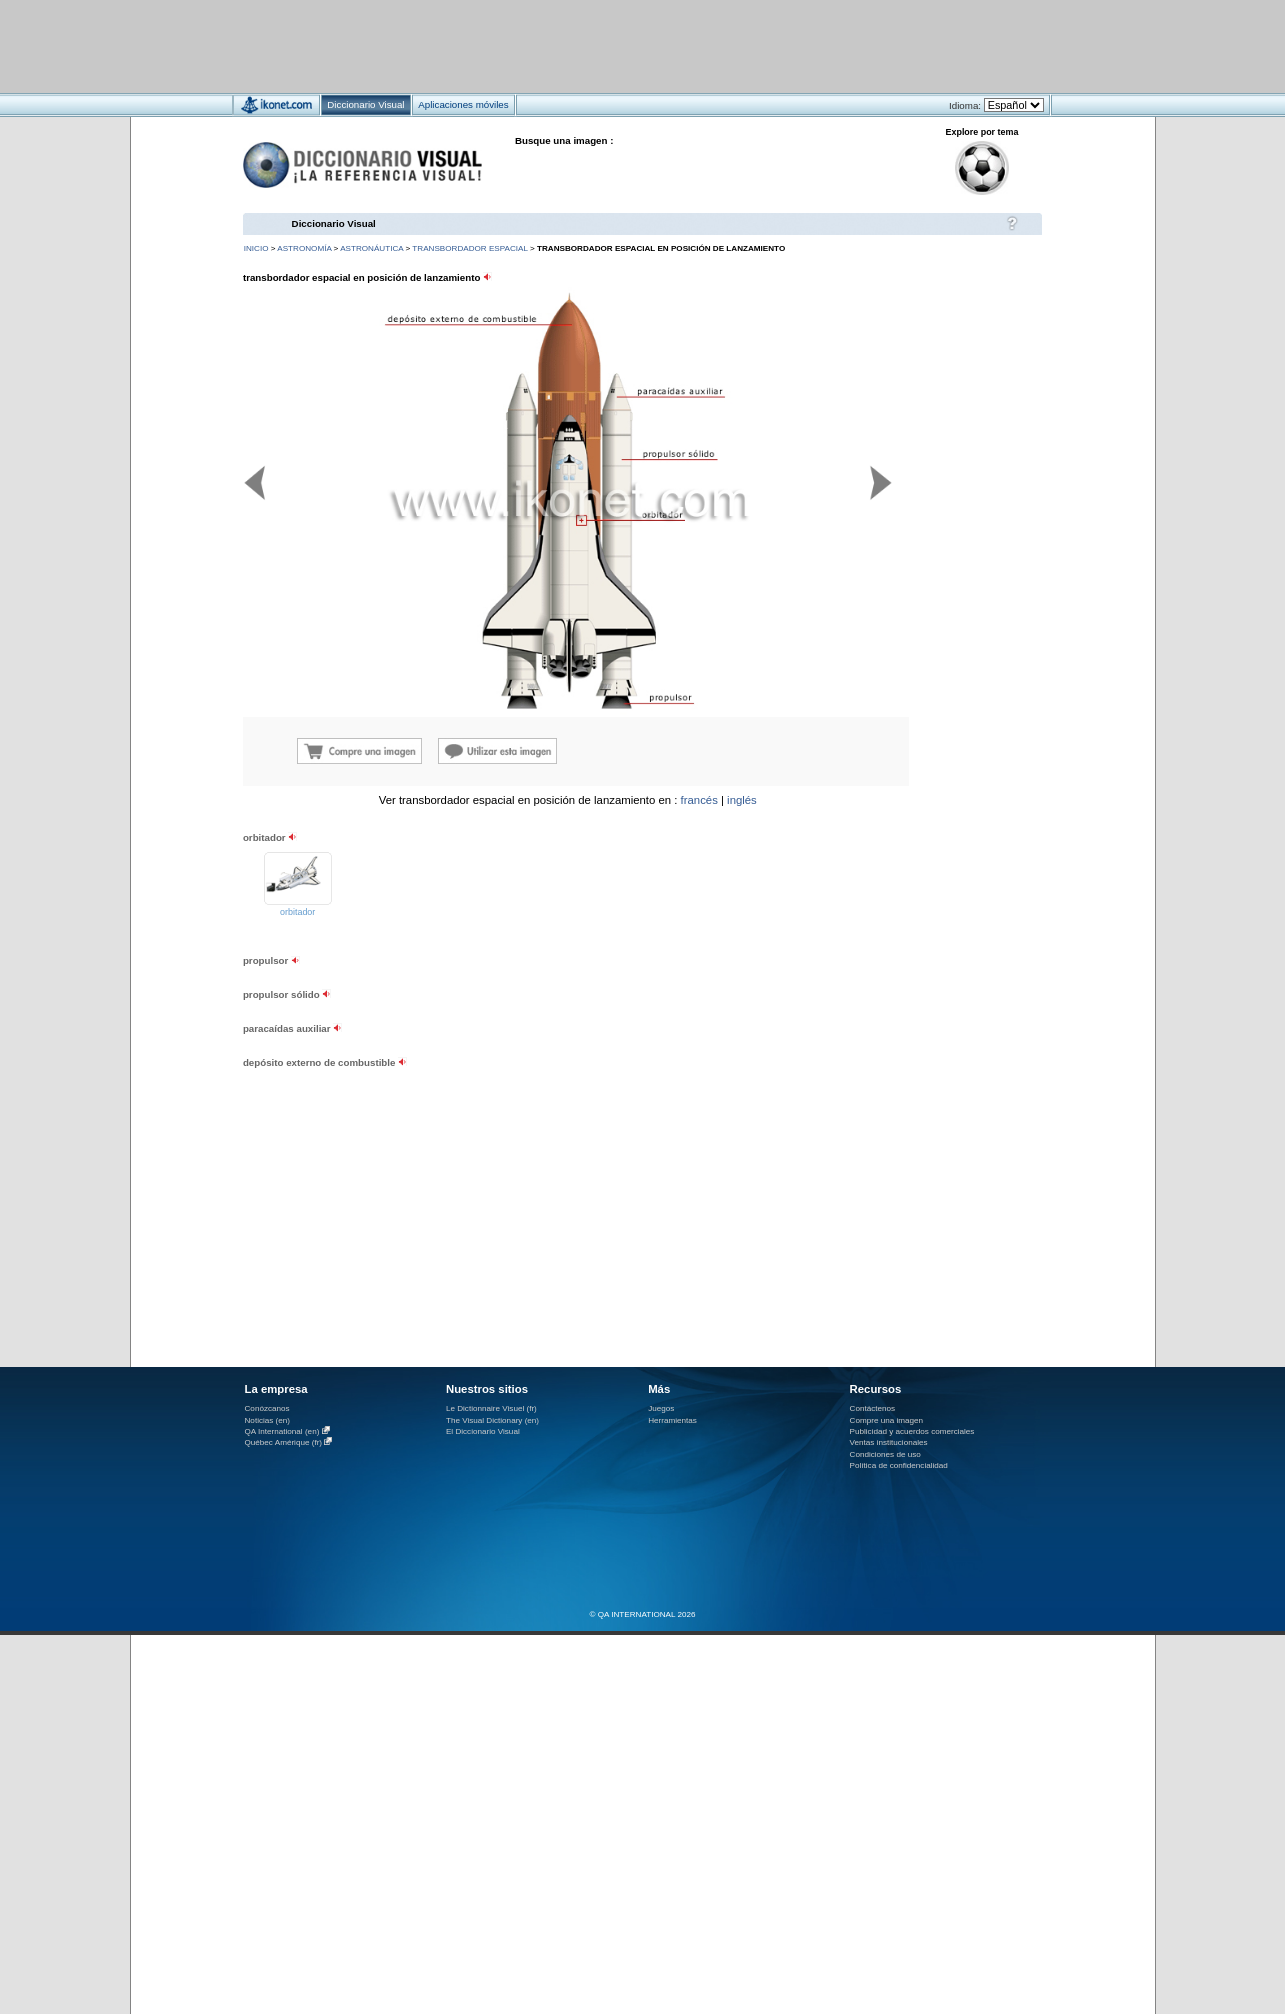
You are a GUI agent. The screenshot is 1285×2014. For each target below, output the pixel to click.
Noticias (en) (268, 1420)
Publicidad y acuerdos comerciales (912, 1431)
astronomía (304, 248)
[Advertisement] (583, 45)
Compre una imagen (886, 1420)
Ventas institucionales (889, 1442)
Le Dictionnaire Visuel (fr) (491, 1408)
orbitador (297, 912)
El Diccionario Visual (483, 1431)
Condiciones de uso (885, 1454)
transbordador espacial (469, 248)
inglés (742, 800)
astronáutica (371, 248)
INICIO (256, 248)
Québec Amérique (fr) (284, 1442)
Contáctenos (873, 1408)
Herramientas (672, 1420)
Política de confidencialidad (899, 1465)
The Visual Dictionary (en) (492, 1420)
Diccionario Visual (334, 223)
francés (699, 800)
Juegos (661, 1408)
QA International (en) (282, 1431)
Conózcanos (267, 1408)
